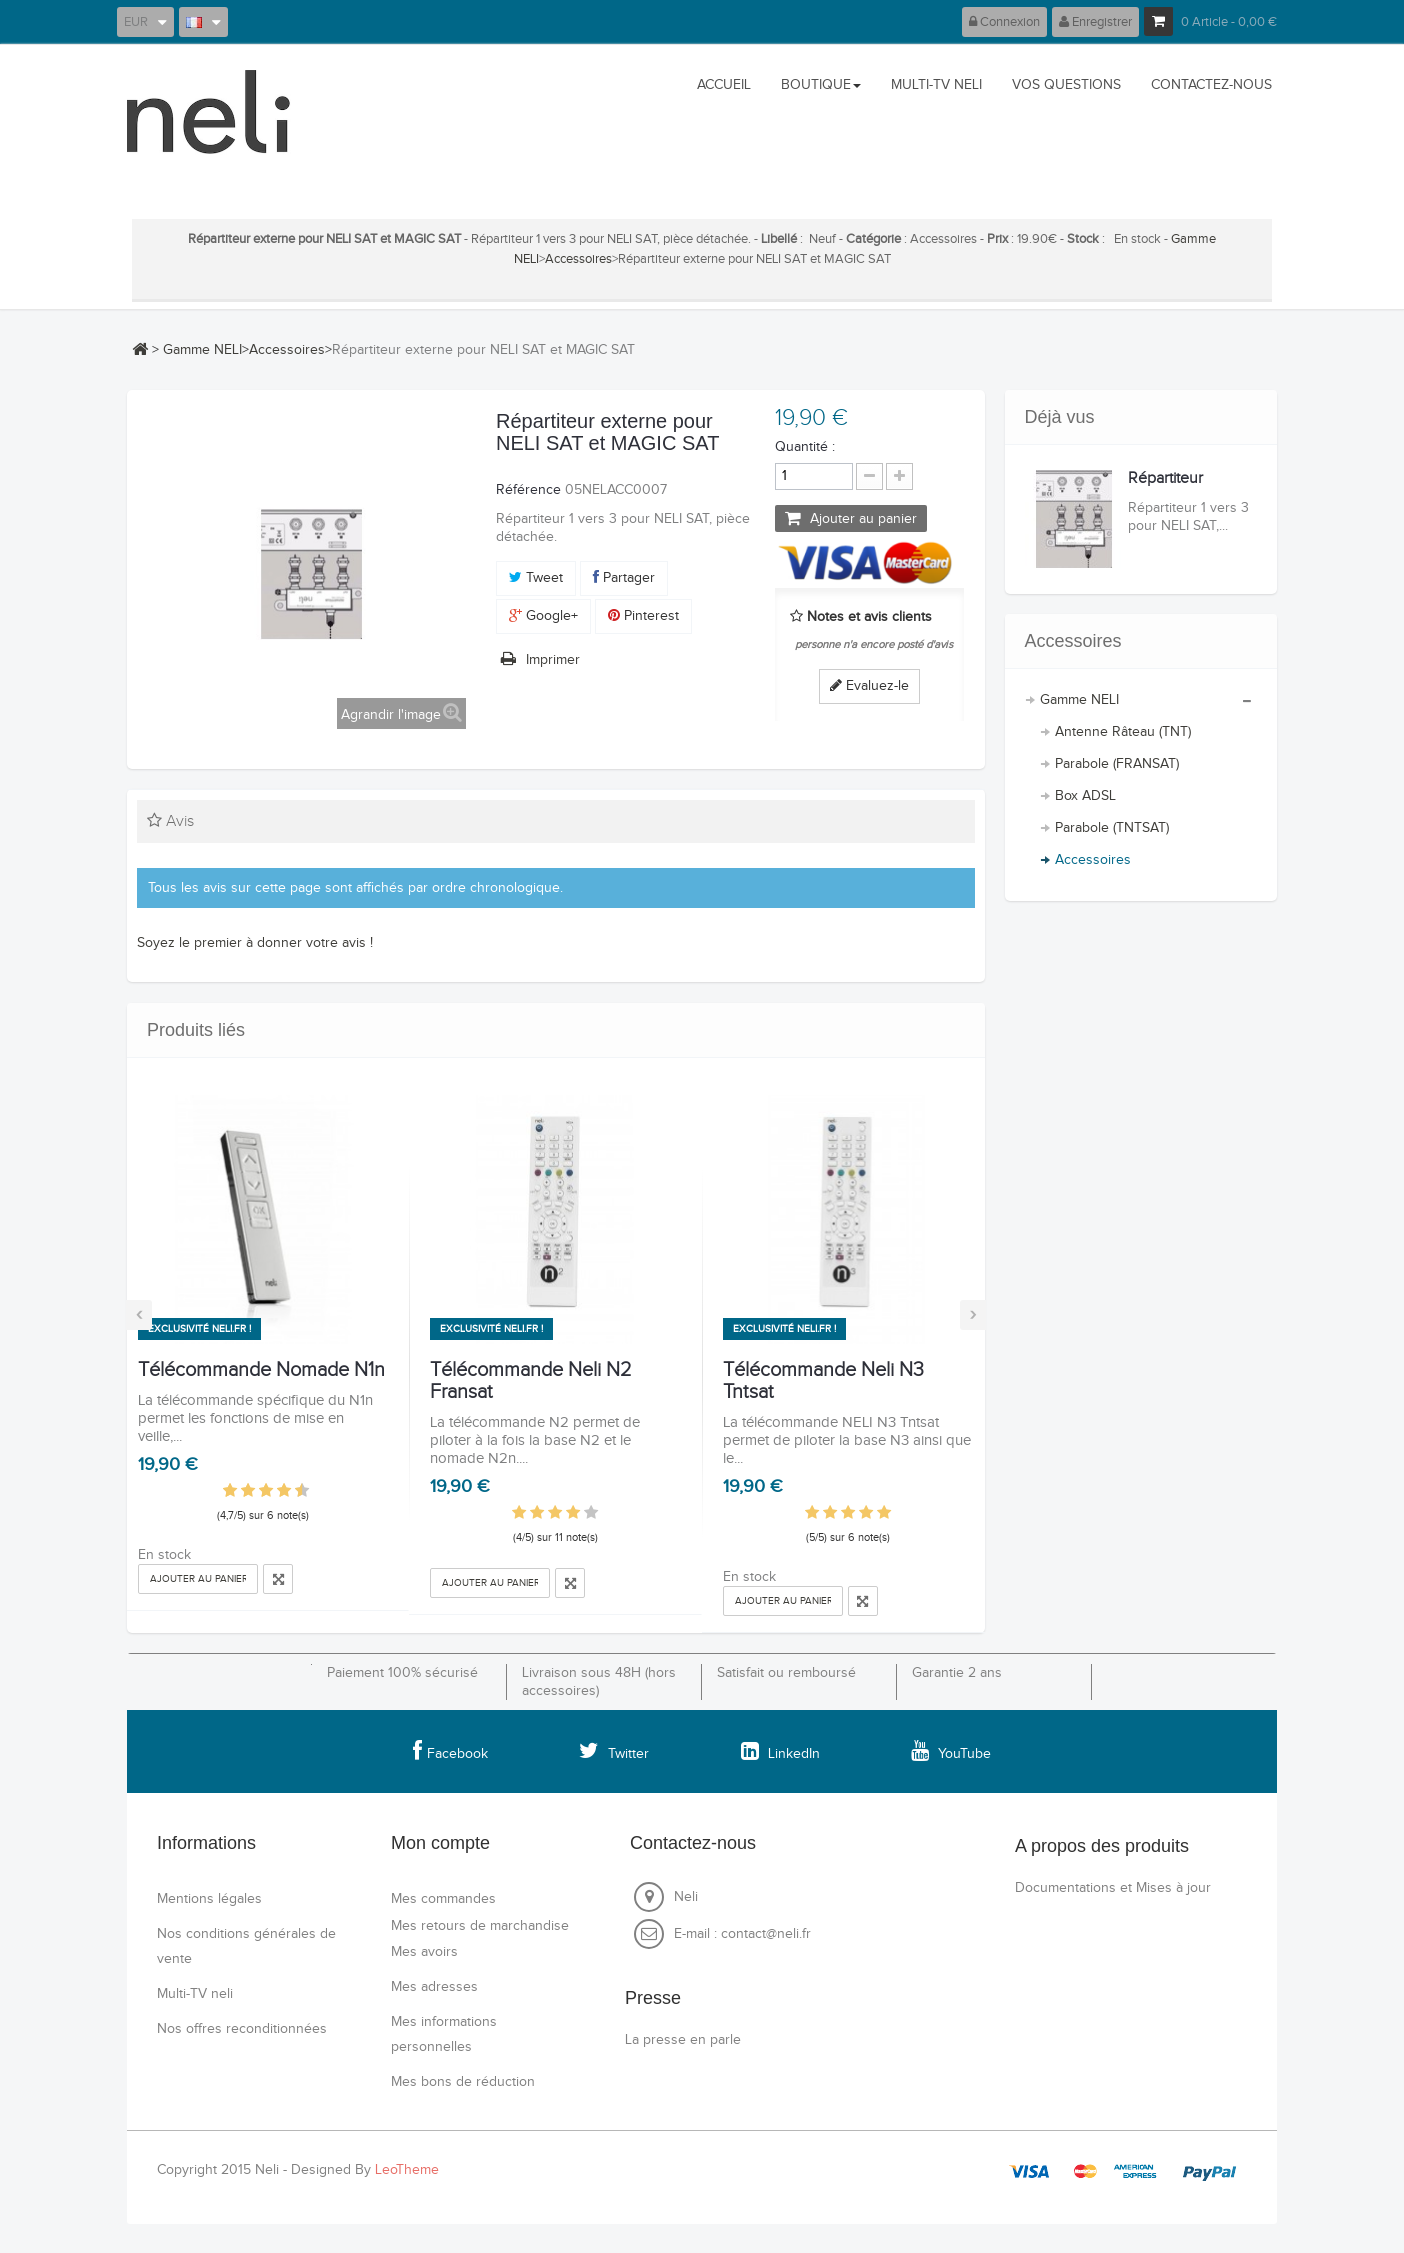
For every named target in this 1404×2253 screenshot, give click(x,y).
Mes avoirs (424, 1952)
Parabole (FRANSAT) (1117, 764)
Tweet (536, 578)
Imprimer (553, 660)
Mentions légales (209, 1899)
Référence (528, 490)
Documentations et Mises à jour (1113, 1888)
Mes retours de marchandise (480, 1926)
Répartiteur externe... (1165, 487)
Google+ (543, 616)
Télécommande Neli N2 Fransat (531, 1381)
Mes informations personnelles (444, 2034)
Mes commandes (443, 1899)
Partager (624, 578)
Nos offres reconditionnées (242, 2029)
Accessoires (578, 259)
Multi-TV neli (195, 1994)
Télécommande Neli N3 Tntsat (823, 1381)
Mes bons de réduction (463, 2082)
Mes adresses (434, 1987)
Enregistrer (1095, 22)
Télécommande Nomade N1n (261, 1370)
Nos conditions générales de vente (246, 1946)
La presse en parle (683, 2040)
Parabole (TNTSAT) (1112, 828)
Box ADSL (1085, 796)
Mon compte (440, 1843)
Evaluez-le (869, 686)
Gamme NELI (202, 350)
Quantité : (805, 447)
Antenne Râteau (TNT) (1123, 732)
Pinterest (643, 616)
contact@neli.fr (766, 1934)
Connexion (1004, 22)
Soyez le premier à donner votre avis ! (255, 943)
